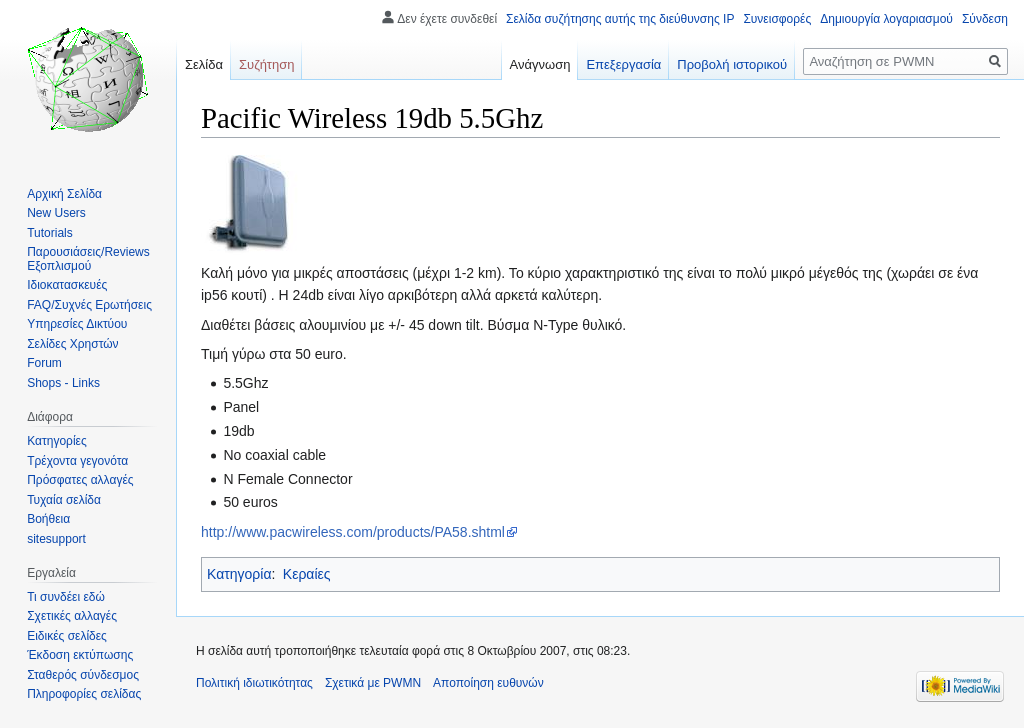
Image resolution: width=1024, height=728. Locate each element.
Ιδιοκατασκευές (67, 285)
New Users (56, 213)
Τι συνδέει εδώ (66, 597)
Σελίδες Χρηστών (72, 344)
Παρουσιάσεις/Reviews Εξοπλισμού (88, 259)
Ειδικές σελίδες (67, 636)
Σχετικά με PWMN (373, 683)
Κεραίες (307, 574)
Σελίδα (204, 64)
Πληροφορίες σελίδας (84, 694)
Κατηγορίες (57, 441)
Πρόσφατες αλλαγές (80, 480)
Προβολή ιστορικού (732, 64)
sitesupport (56, 539)
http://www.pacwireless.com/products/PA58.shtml (353, 532)
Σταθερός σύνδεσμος (83, 675)
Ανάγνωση (540, 64)
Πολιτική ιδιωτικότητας (254, 683)
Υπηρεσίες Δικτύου (77, 324)
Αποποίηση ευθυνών (488, 683)
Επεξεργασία (623, 64)
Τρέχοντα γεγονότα (77, 461)
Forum (44, 363)
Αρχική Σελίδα (64, 194)
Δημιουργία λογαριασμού (886, 19)
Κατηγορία (239, 574)
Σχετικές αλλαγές (72, 616)
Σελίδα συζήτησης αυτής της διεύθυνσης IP (620, 19)
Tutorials (50, 233)
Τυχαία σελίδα (64, 500)
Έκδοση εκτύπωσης (80, 655)
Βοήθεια (48, 519)
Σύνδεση (985, 19)
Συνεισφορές (777, 19)
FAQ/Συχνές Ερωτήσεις (89, 305)
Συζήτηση (267, 64)
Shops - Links (63, 383)
